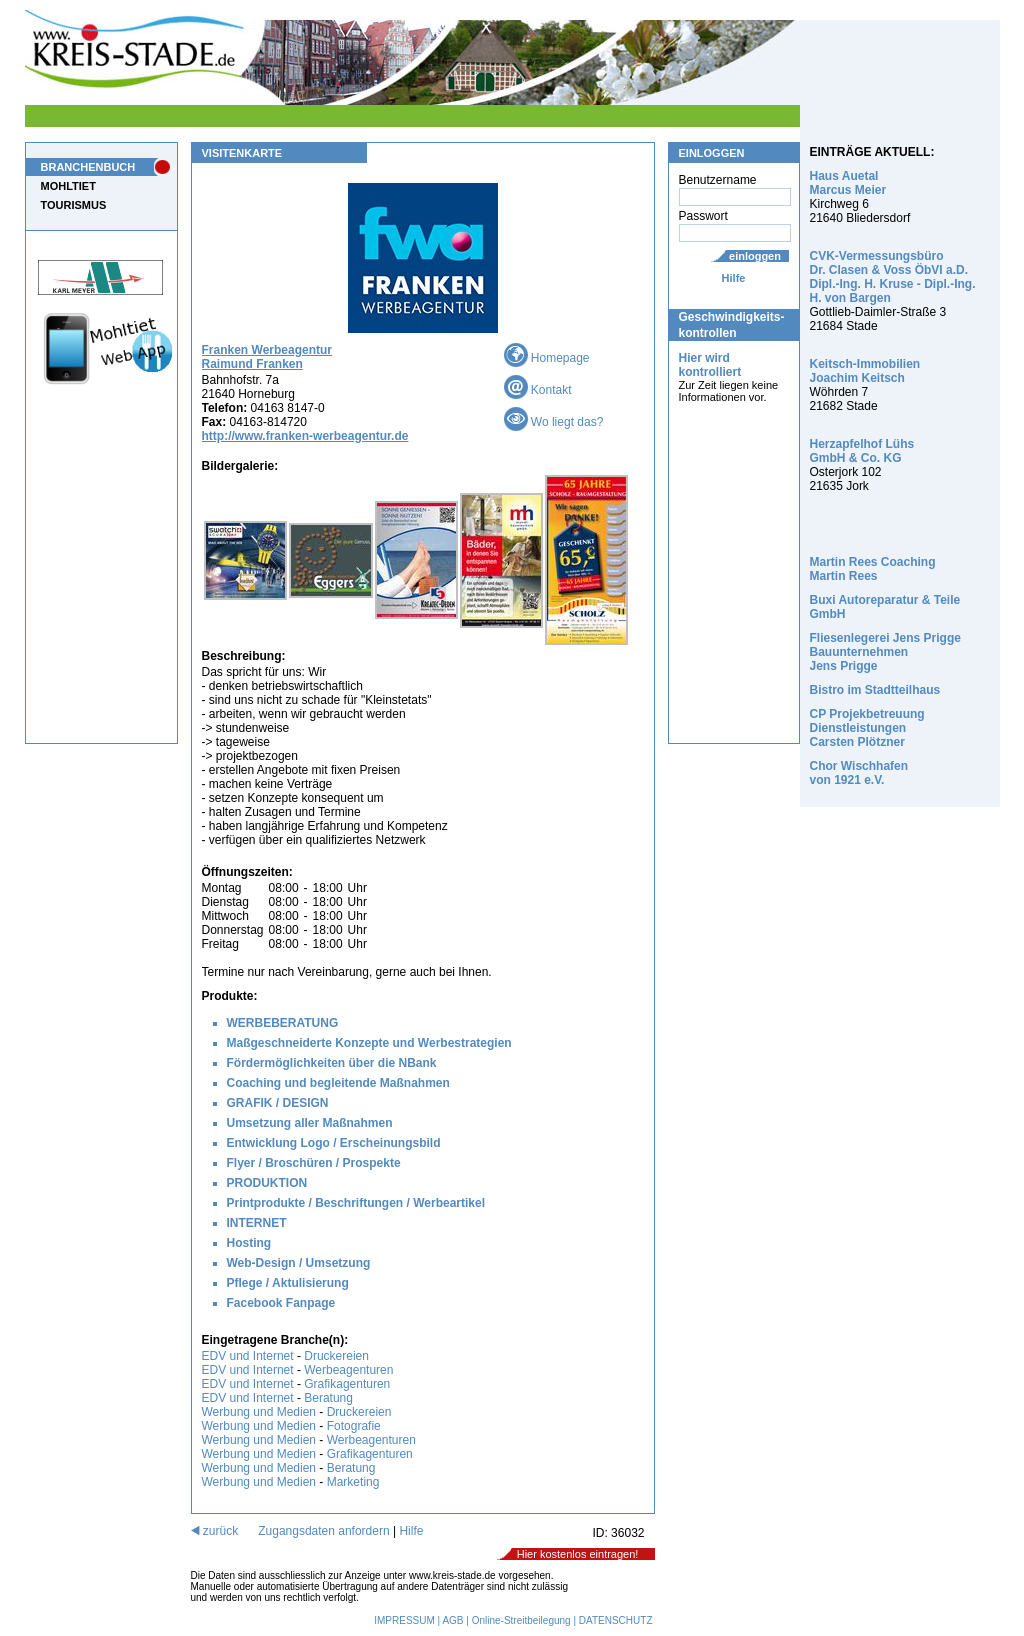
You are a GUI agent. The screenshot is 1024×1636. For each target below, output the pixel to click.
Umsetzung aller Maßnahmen (310, 1123)
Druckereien (336, 1356)
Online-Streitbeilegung (521, 1620)
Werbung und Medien (259, 1412)
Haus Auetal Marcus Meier (848, 183)
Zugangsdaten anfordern (323, 1531)
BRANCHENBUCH (88, 167)
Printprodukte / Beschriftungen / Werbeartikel (356, 1203)
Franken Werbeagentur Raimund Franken (267, 357)
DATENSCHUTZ (616, 1620)
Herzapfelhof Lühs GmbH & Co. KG (862, 451)
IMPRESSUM (404, 1620)
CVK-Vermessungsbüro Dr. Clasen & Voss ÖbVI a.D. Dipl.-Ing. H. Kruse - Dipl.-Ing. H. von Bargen (893, 277)
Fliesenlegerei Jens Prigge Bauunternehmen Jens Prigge (885, 652)
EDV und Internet (248, 1356)
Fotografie (354, 1426)
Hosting (249, 1243)
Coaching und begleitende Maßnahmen (338, 1083)
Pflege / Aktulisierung (288, 1283)
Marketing (353, 1482)
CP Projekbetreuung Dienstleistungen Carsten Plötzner (867, 728)
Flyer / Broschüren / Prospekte (314, 1163)
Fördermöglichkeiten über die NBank (332, 1063)
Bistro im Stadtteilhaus (875, 690)
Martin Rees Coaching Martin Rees (873, 569)
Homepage (547, 358)
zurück (215, 1531)
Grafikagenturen (347, 1384)
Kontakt (538, 390)
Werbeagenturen (348, 1370)
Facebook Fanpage (281, 1303)
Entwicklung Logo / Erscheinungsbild (334, 1143)
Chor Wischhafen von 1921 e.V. (859, 773)
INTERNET (257, 1223)
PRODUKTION (267, 1183)
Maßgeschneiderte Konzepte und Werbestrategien (369, 1043)
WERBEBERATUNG (283, 1023)
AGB (452, 1620)
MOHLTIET (68, 186)
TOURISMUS (74, 205)
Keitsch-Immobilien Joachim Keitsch (865, 371)
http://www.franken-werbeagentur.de (305, 436)
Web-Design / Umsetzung (299, 1263)
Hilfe (734, 278)
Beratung (328, 1398)
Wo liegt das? (554, 422)
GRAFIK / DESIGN (278, 1103)
